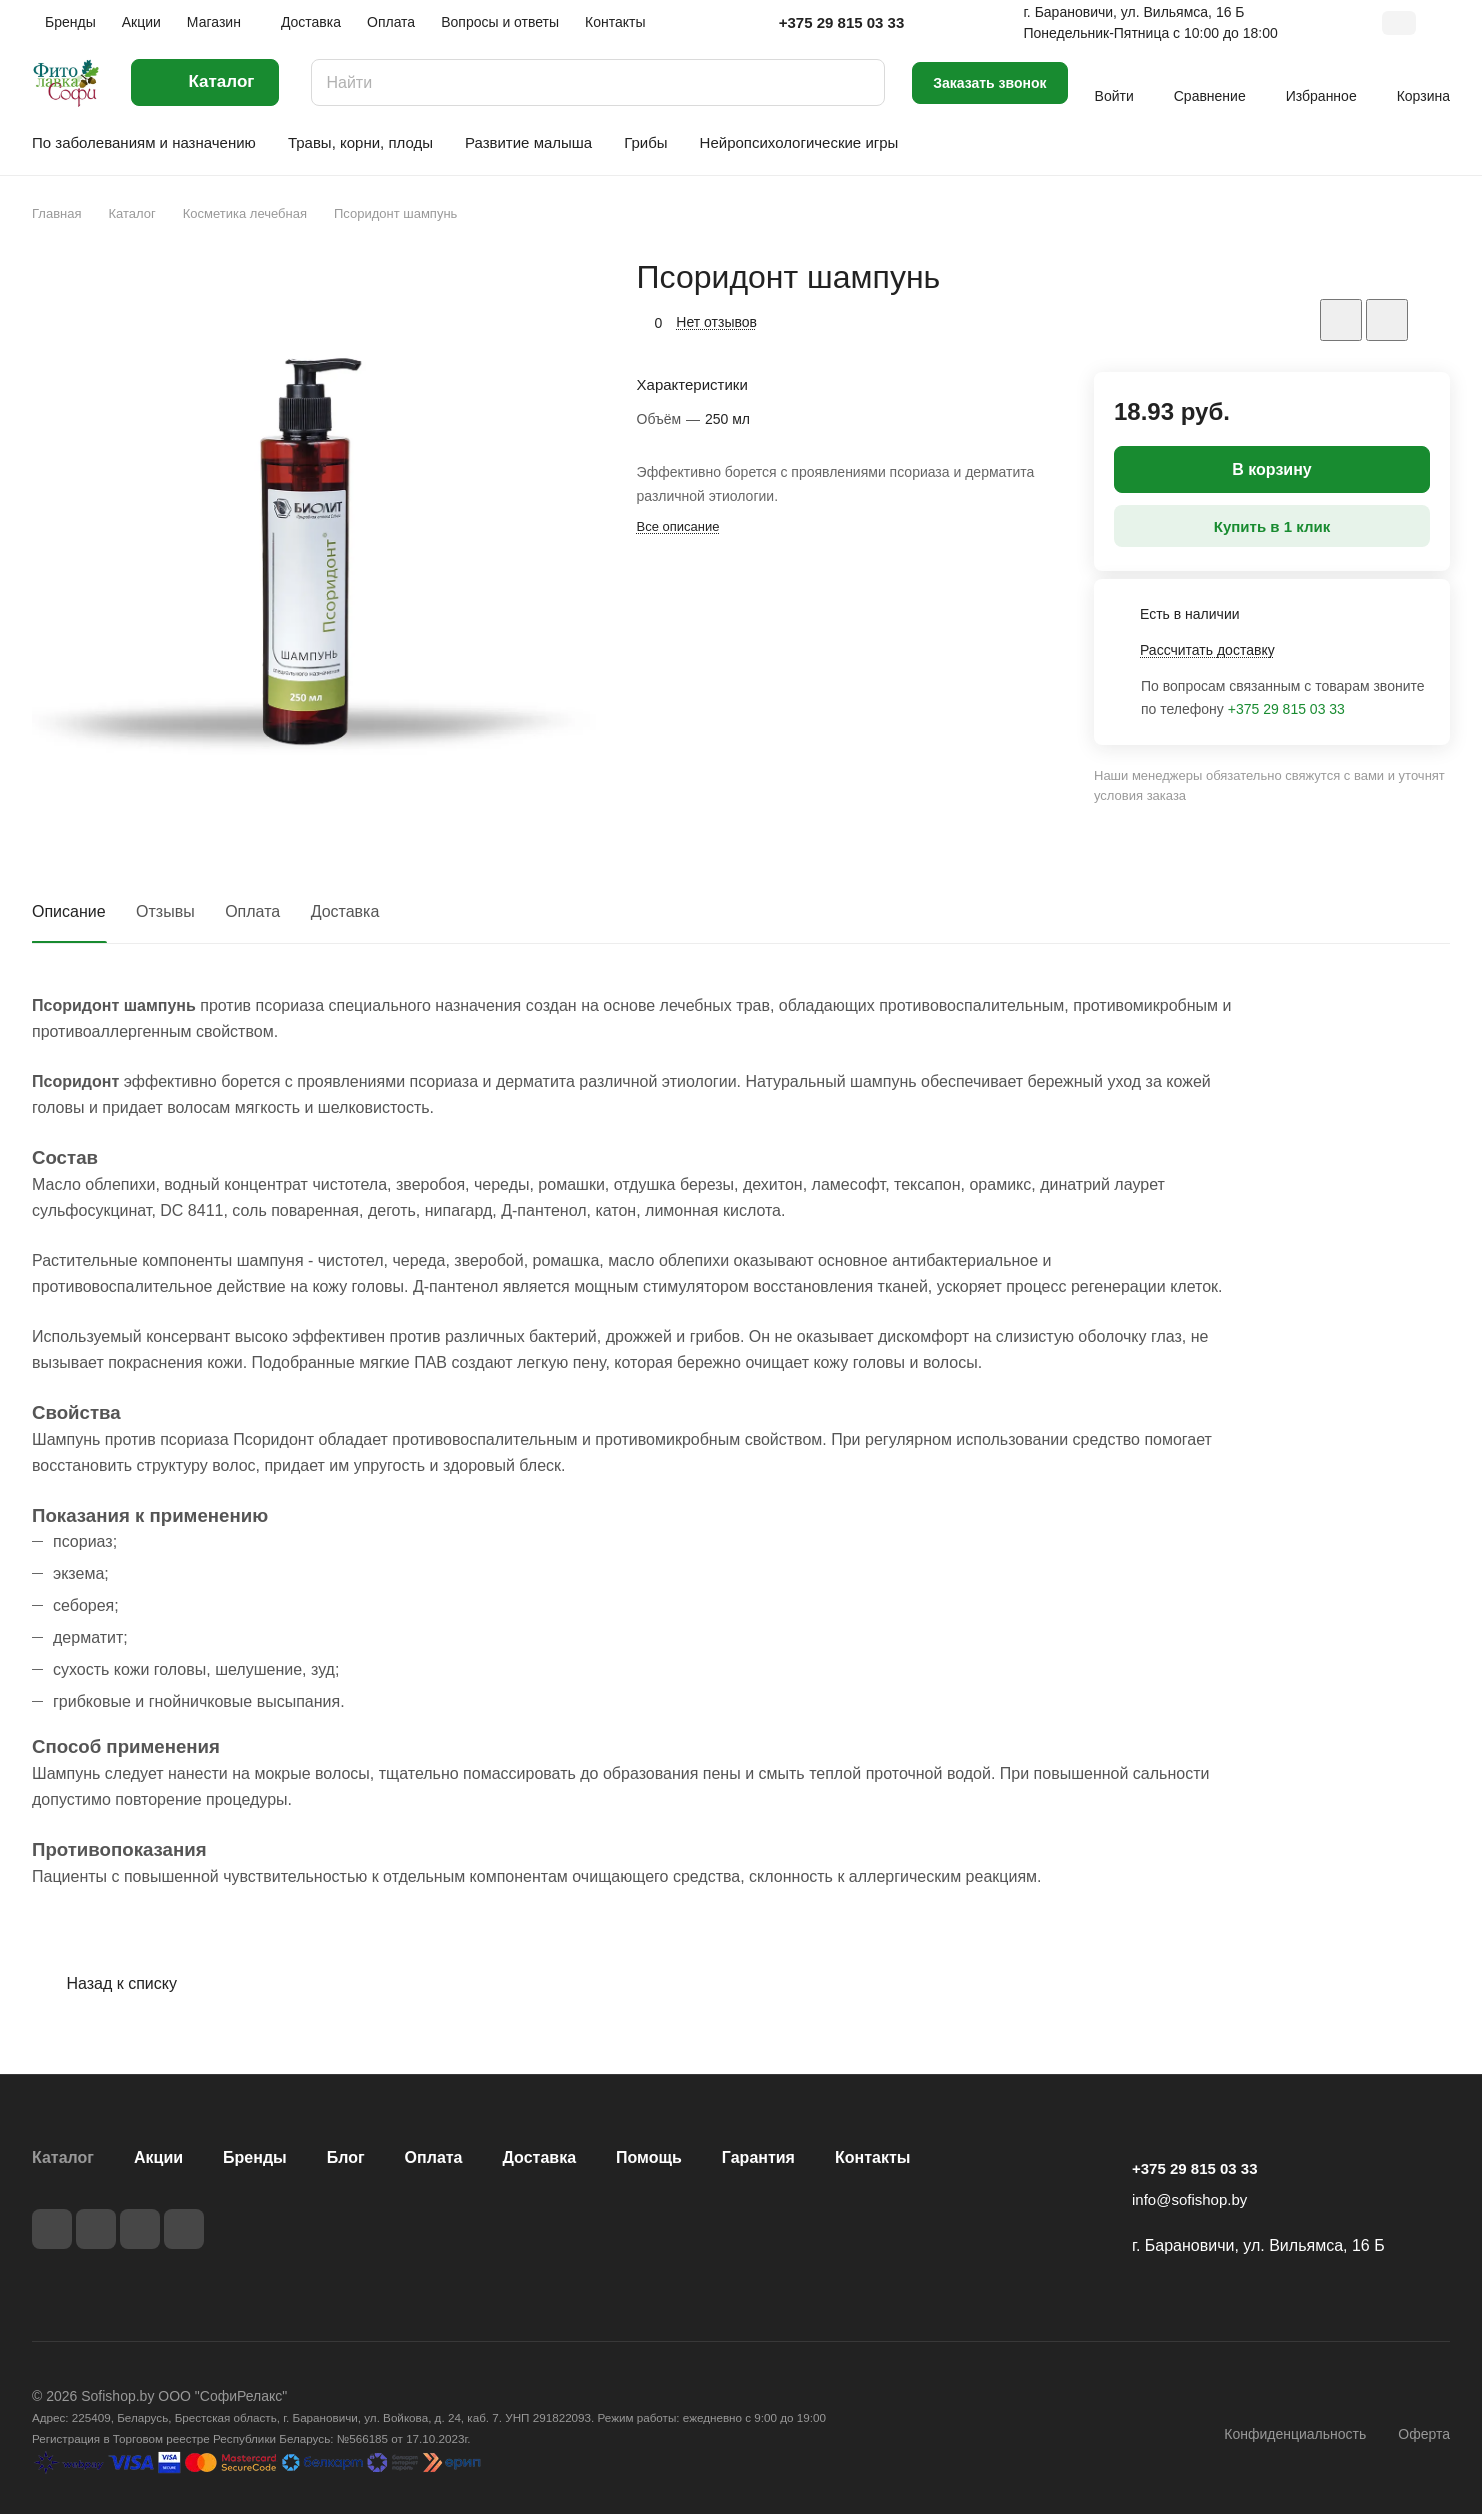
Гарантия (758, 2157)
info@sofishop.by (1189, 2199)
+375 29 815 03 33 (842, 22)
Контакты (872, 2157)
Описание (69, 911)
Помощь (649, 2157)
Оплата (252, 911)
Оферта (1424, 2434)
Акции (158, 2157)
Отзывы (165, 911)
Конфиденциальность (1295, 2434)
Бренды (255, 2157)
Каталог (63, 2157)
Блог (346, 2157)
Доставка (345, 911)
